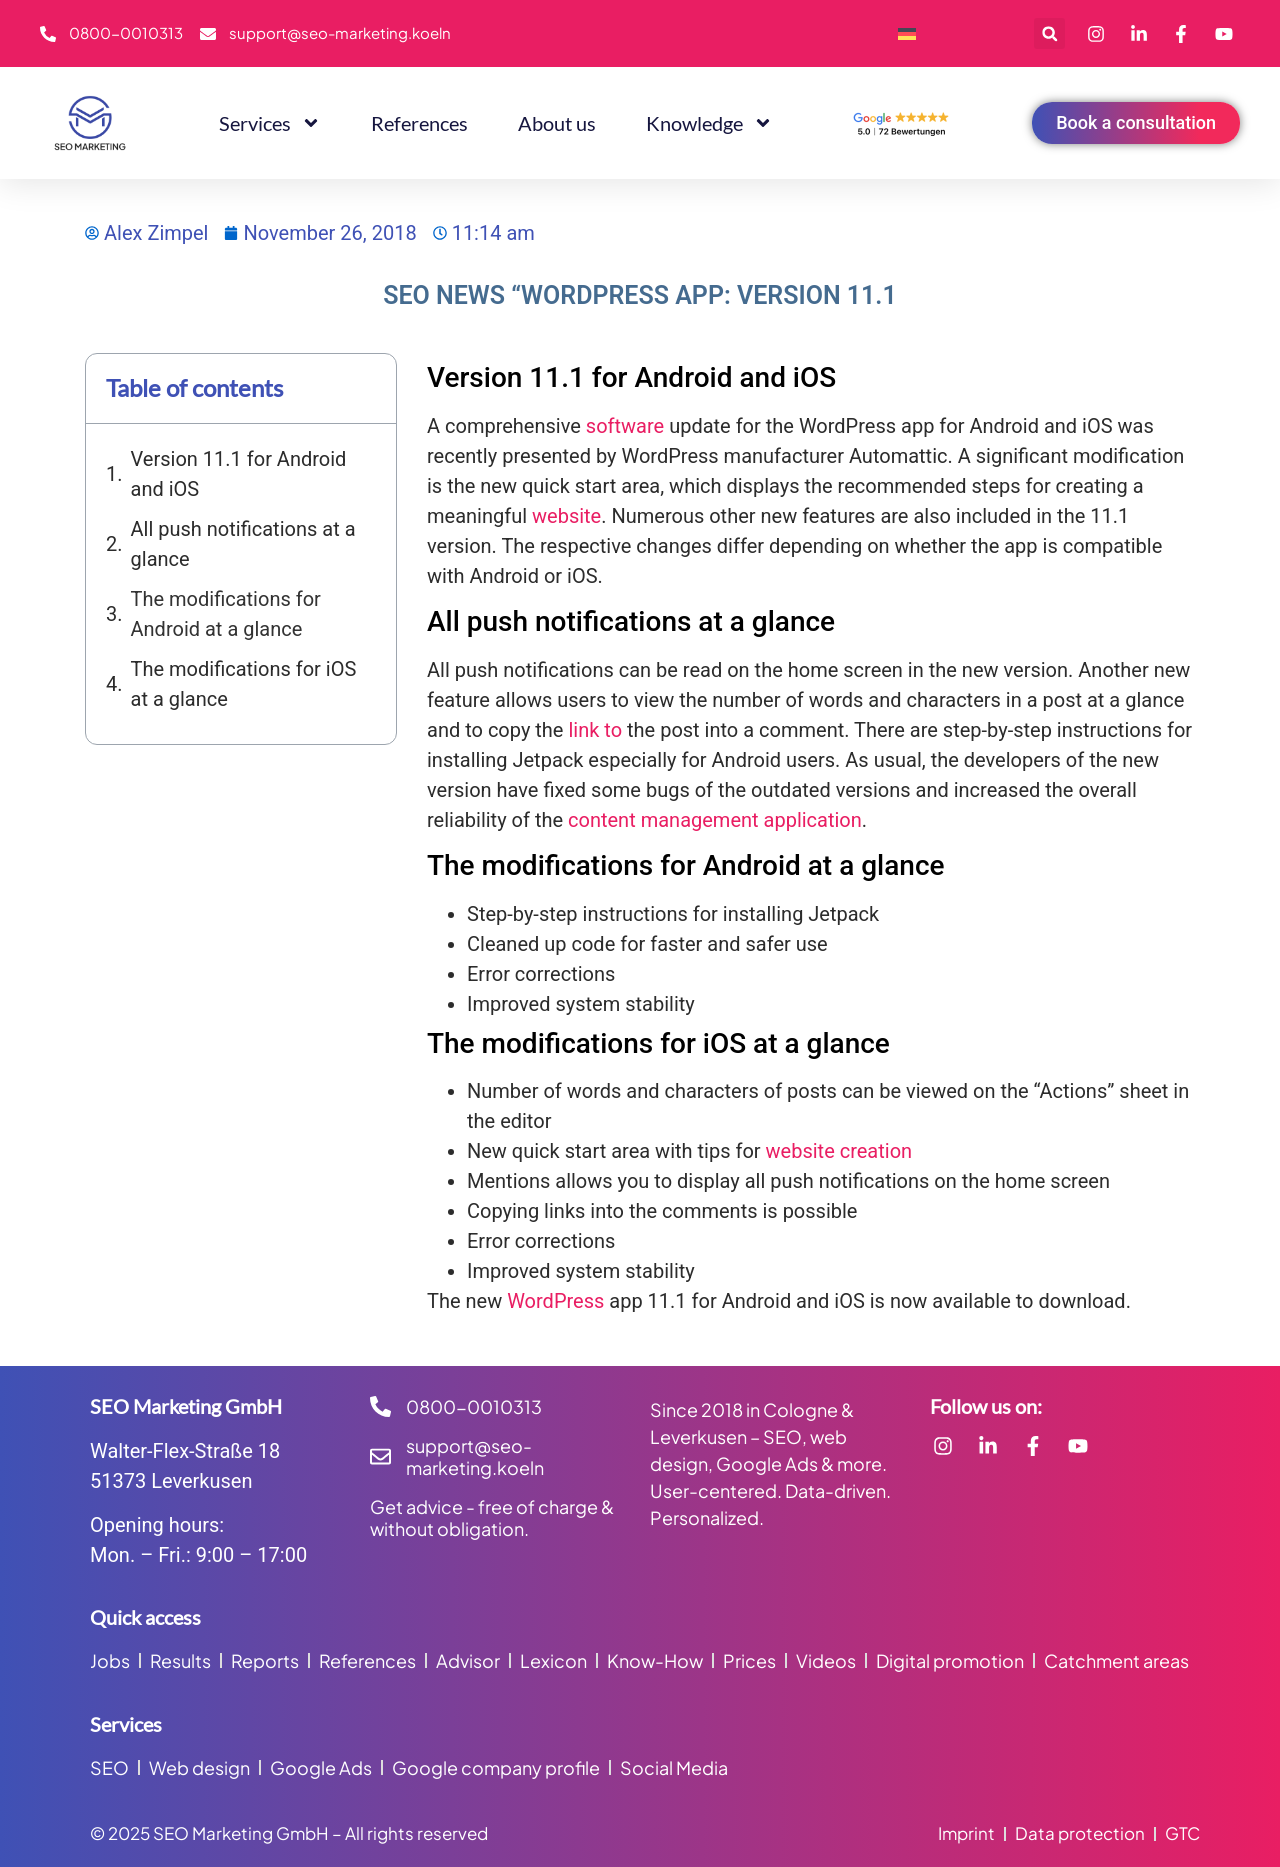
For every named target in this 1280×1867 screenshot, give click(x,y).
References (419, 123)
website (566, 516)
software (625, 426)
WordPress (555, 1301)
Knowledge (709, 123)
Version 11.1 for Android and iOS (239, 474)
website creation (839, 1151)
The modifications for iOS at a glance (244, 684)
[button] (1049, 33)
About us (557, 123)
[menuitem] (907, 33)
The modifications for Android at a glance (226, 614)
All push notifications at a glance (243, 544)
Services (270, 123)
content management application (715, 820)
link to (595, 730)
